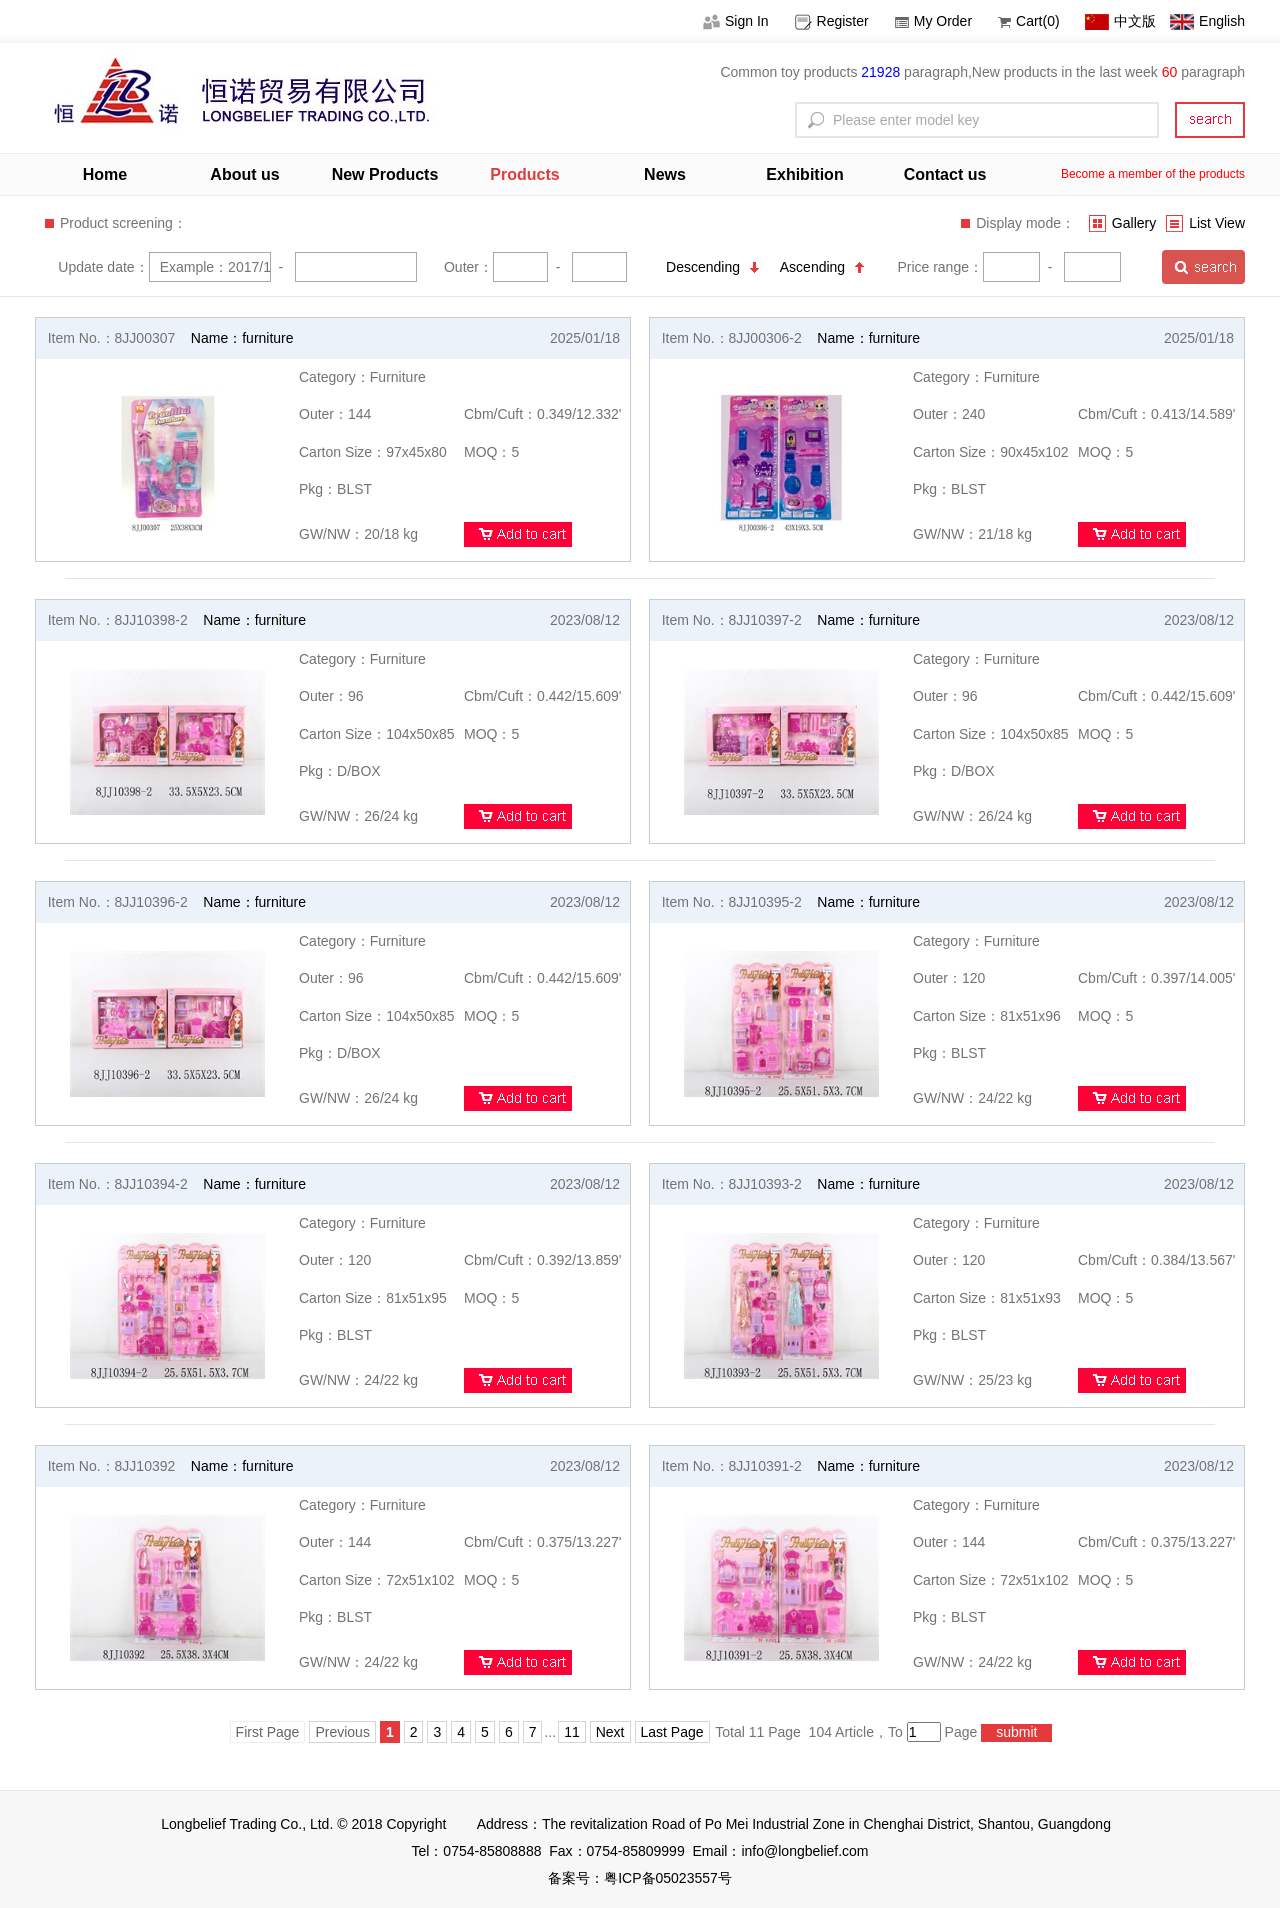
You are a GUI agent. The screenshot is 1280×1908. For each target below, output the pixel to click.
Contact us (945, 174)
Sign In (736, 21)
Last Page (672, 1732)
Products (524, 174)
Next (610, 1732)
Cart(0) (1029, 21)
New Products (385, 174)
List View (1205, 223)
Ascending (822, 267)
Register (832, 21)
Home (105, 174)
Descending (712, 267)
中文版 (1120, 21)
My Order (933, 21)
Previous (342, 1732)
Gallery (1122, 223)
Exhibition (804, 174)
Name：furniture (242, 338)
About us (244, 174)
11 (572, 1732)
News (665, 174)
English (1207, 21)
